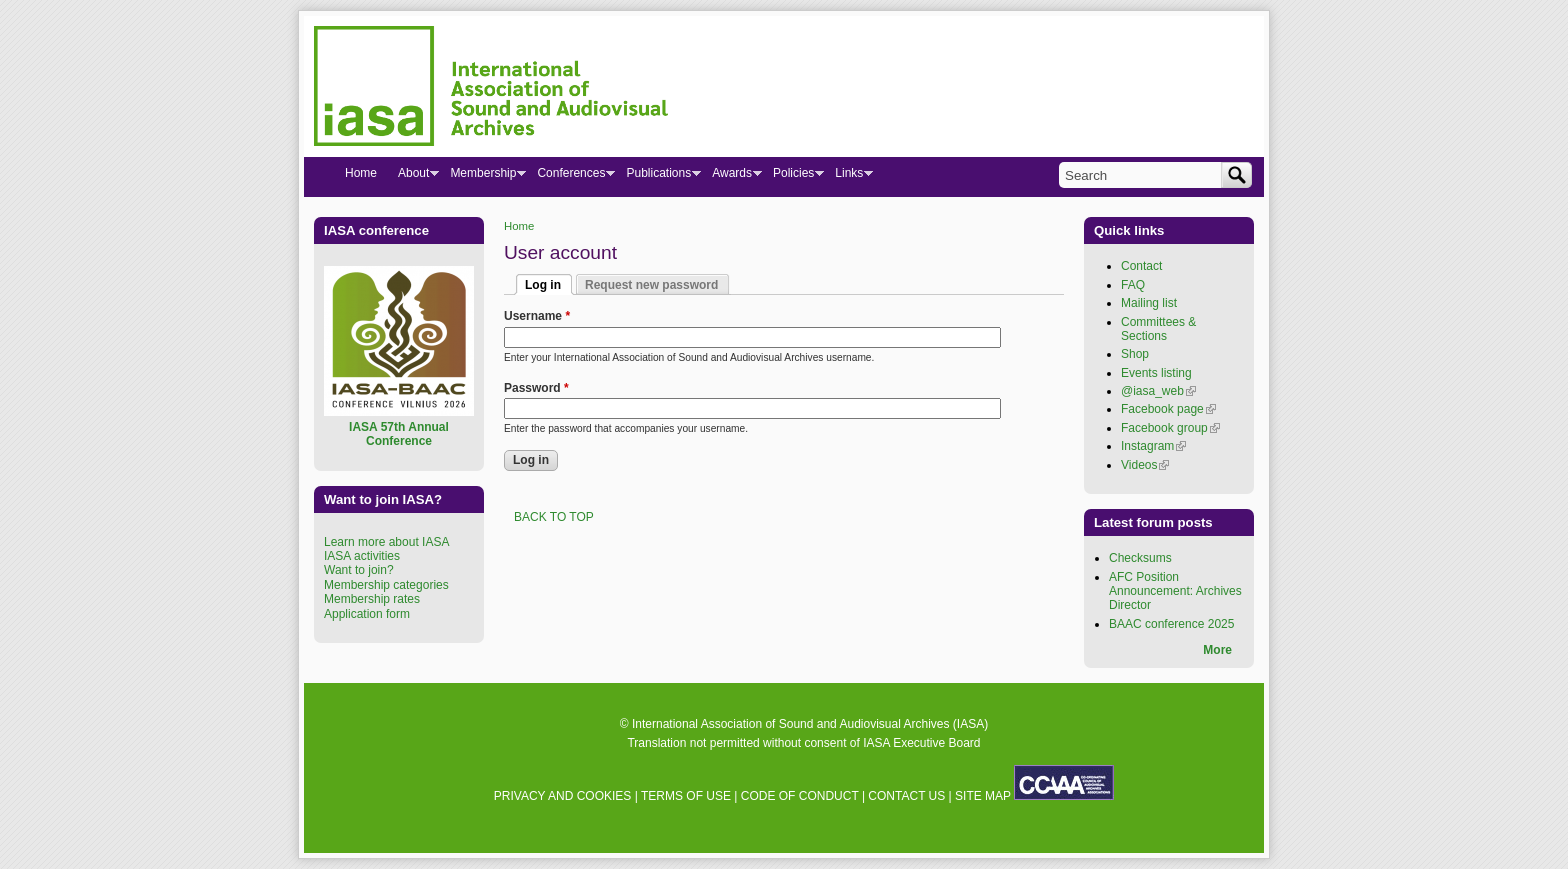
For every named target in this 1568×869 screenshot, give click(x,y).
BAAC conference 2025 (1171, 624)
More (1217, 650)
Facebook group (1170, 428)
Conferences (570, 177)
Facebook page (1168, 409)
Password (536, 388)
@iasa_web (1158, 391)
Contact (1141, 266)
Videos (1145, 465)
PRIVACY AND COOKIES (563, 796)
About (413, 177)
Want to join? (359, 570)
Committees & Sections (1158, 329)
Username (537, 316)
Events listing (1156, 373)
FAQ (1133, 285)
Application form (367, 614)
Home (519, 226)
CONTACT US (906, 796)
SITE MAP (983, 796)
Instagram (1153, 446)
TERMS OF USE (686, 796)
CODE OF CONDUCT (800, 796)
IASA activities (362, 556)
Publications (658, 177)
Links (848, 177)
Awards (731, 177)
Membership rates (372, 599)
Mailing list (1149, 303)
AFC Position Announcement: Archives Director (1175, 591)
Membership (482, 177)
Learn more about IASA (386, 542)
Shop (1135, 354)
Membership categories (386, 585)
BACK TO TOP (554, 517)
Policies (793, 177)
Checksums (1140, 558)
